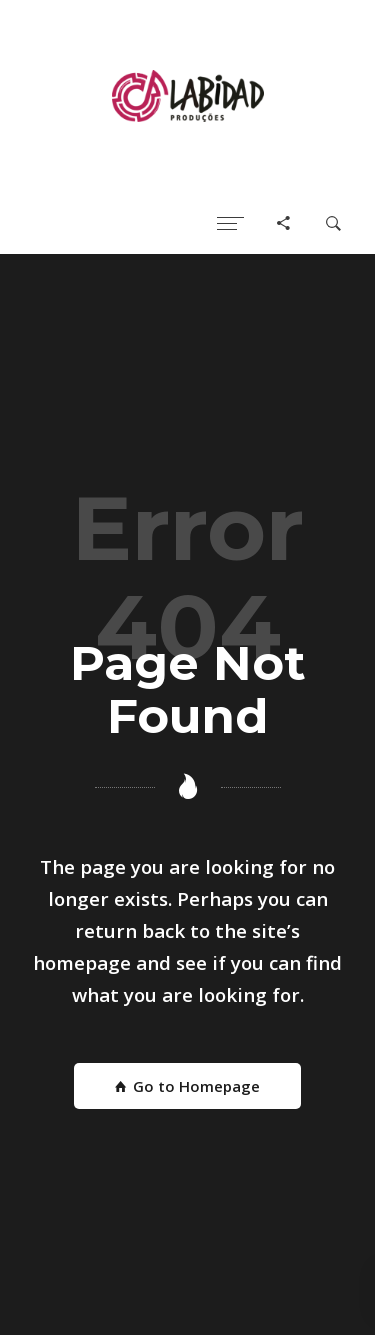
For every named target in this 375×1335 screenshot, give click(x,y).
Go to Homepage (187, 1086)
